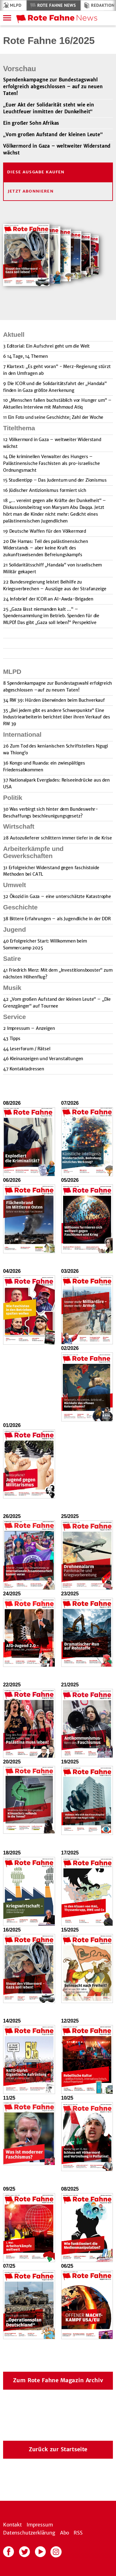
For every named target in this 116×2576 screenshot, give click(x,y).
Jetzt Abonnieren (31, 191)
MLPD (15, 5)
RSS (78, 2533)
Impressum (40, 2525)
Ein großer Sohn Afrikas (31, 123)
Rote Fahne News (56, 5)
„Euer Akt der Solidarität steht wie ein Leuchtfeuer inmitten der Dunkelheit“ (48, 108)
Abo (64, 2533)
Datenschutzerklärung (29, 2533)
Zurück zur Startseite (58, 2449)
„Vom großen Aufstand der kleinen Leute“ (53, 134)
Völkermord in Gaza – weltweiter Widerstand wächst (56, 149)
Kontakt (12, 2525)
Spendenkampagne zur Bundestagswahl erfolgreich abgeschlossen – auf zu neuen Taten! (53, 86)
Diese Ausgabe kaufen (35, 172)
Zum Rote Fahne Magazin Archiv (58, 2380)
